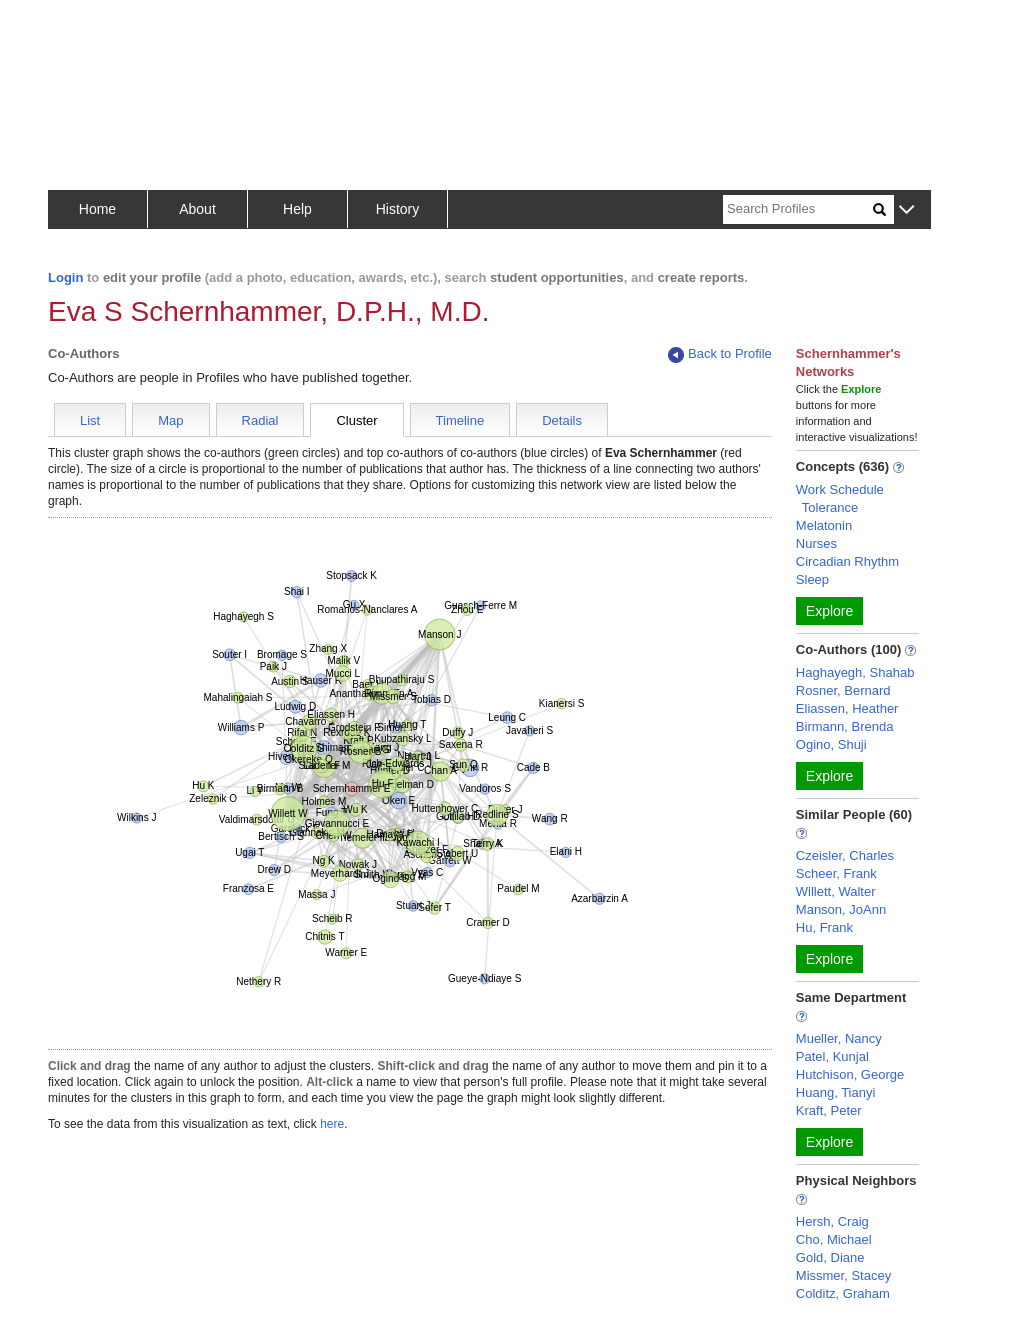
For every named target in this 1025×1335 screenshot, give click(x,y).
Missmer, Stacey (843, 1275)
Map (170, 420)
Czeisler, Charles (845, 855)
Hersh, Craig (832, 1221)
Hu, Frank (824, 927)
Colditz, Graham (843, 1293)
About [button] (197, 209)
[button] (906, 210)
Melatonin (824, 525)
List (90, 420)
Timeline (460, 420)
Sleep (812, 579)
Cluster (356, 420)
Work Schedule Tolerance (840, 498)
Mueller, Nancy (839, 1038)
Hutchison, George (850, 1074)
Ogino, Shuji (831, 744)
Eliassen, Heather (847, 708)
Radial (260, 420)
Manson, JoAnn (841, 909)
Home (97, 209)
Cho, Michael (834, 1239)
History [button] (398, 209)
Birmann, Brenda (845, 726)
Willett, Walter (836, 891)
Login (65, 277)
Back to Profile (720, 354)
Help (297, 209)
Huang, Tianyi (836, 1092)
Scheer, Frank (836, 873)
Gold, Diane (830, 1257)
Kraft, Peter (829, 1110)
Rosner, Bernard (843, 690)
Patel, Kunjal (832, 1056)
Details (562, 420)
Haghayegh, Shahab (855, 672)
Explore (829, 611)
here (332, 1124)
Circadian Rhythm (847, 561)
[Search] (798, 209)
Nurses (816, 543)
